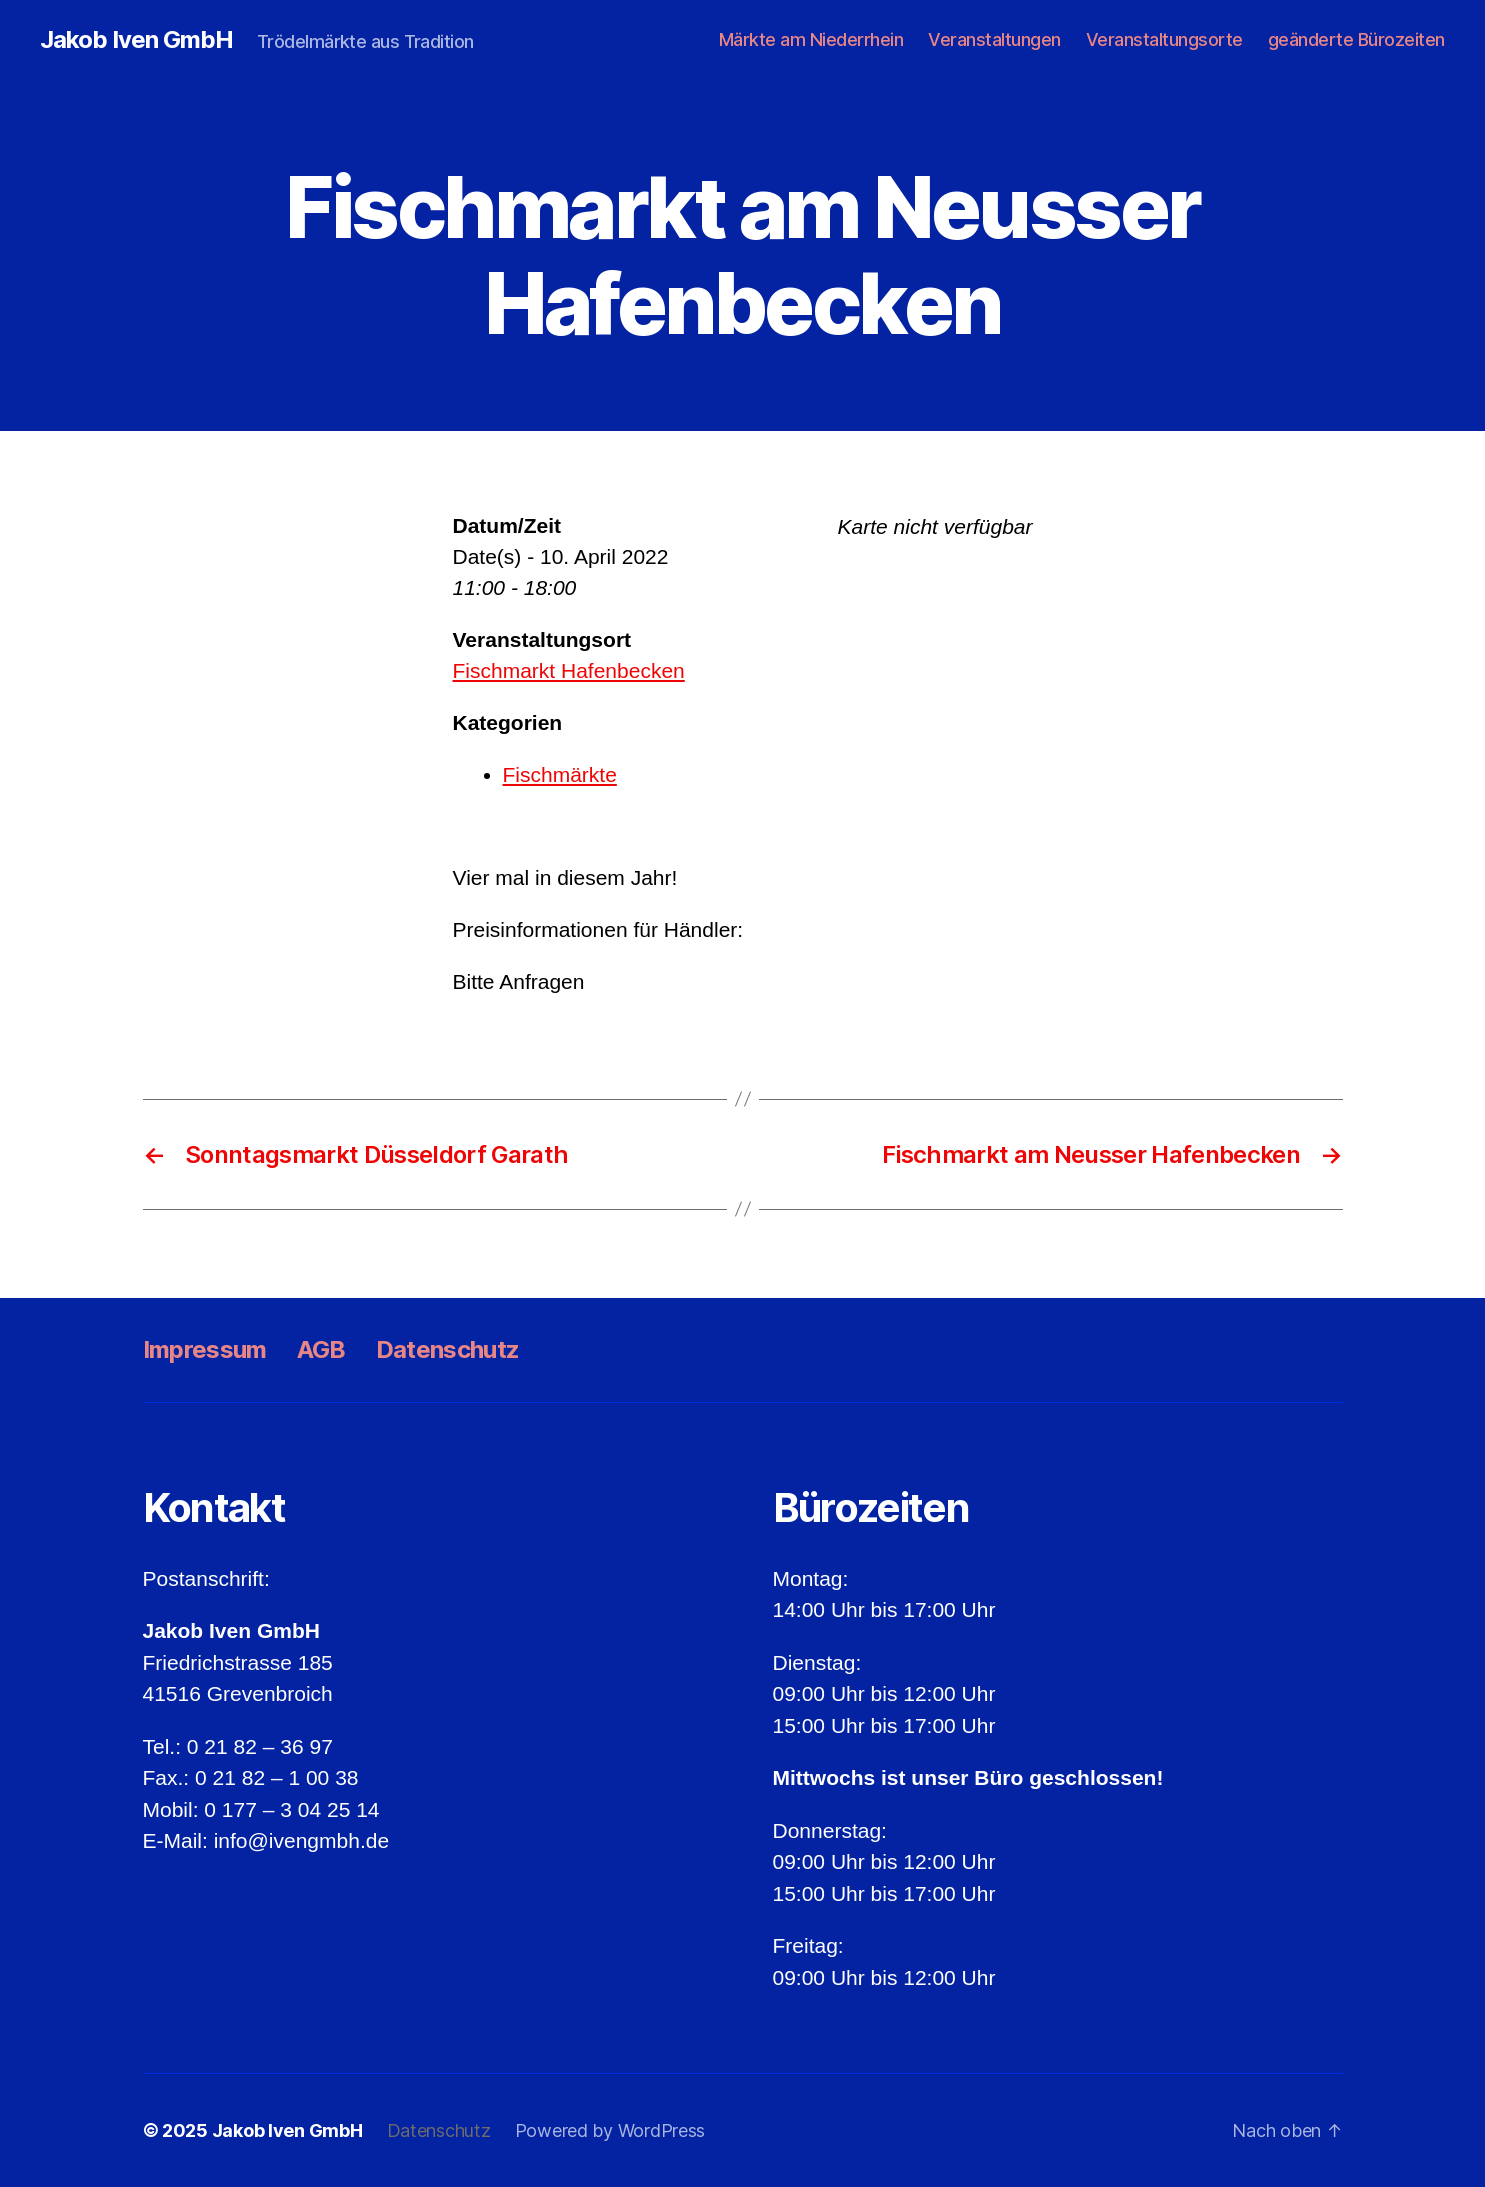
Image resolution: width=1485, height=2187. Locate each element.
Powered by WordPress (610, 2130)
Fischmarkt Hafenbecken (569, 670)
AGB (321, 1349)
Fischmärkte (560, 774)
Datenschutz (448, 1349)
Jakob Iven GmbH (136, 40)
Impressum (205, 1349)
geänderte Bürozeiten (1356, 39)
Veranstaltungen (994, 39)
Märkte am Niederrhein (811, 39)
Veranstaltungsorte (1164, 39)
